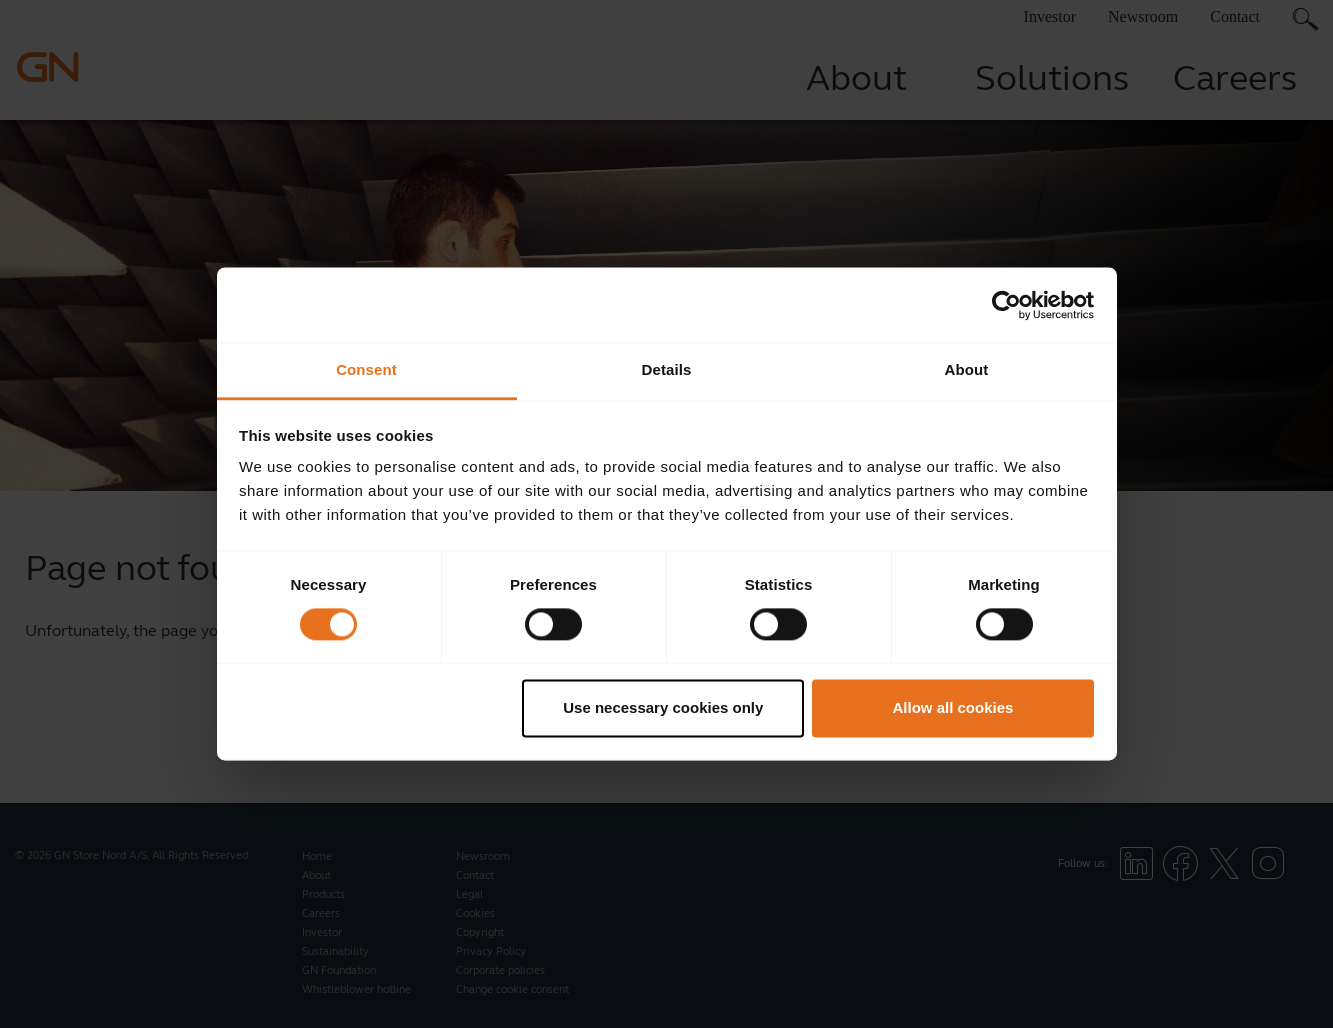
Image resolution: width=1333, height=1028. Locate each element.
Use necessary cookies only (663, 707)
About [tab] (967, 369)
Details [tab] (667, 369)
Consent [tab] (366, 369)
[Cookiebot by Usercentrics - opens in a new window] (1006, 305)
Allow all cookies (952, 707)
